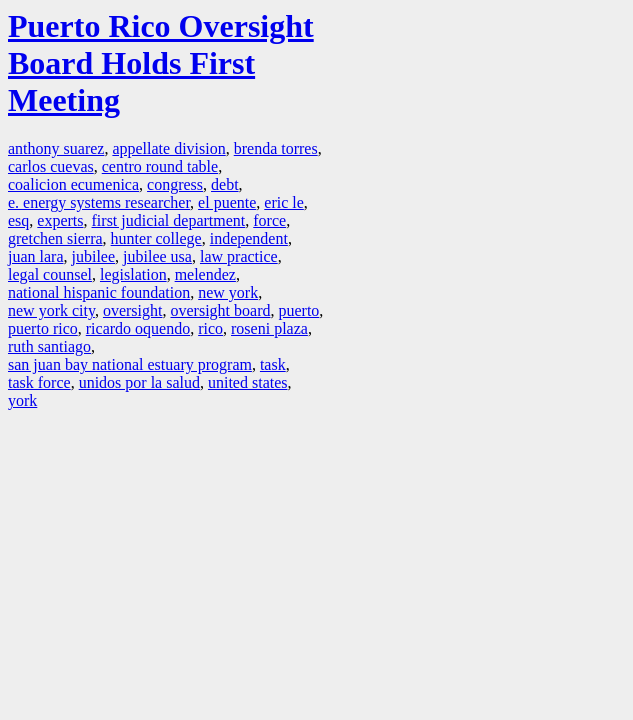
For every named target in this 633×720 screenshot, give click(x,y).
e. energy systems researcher (99, 202)
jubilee (94, 256)
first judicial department (169, 220)
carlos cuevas (51, 166)
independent (249, 238)
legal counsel (50, 274)
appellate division (168, 148)
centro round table (160, 166)
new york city (51, 310)
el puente (227, 202)
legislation (133, 274)
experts (60, 220)
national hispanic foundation (99, 292)
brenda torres (276, 148)
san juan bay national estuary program (130, 364)
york (22, 400)
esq (18, 220)
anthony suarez (56, 148)
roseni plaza (269, 328)
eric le (284, 202)
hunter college (156, 238)
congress (175, 184)
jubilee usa (157, 256)
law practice (239, 256)
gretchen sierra (55, 238)
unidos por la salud (139, 382)
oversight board (220, 310)
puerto (298, 310)
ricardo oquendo (138, 328)
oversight (133, 310)
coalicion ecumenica (73, 184)
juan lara (36, 256)
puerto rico (43, 328)
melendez (205, 274)
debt (225, 184)
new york (228, 292)
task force (39, 382)
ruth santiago (49, 346)
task (273, 364)
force (269, 220)
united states (248, 382)
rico (210, 328)
